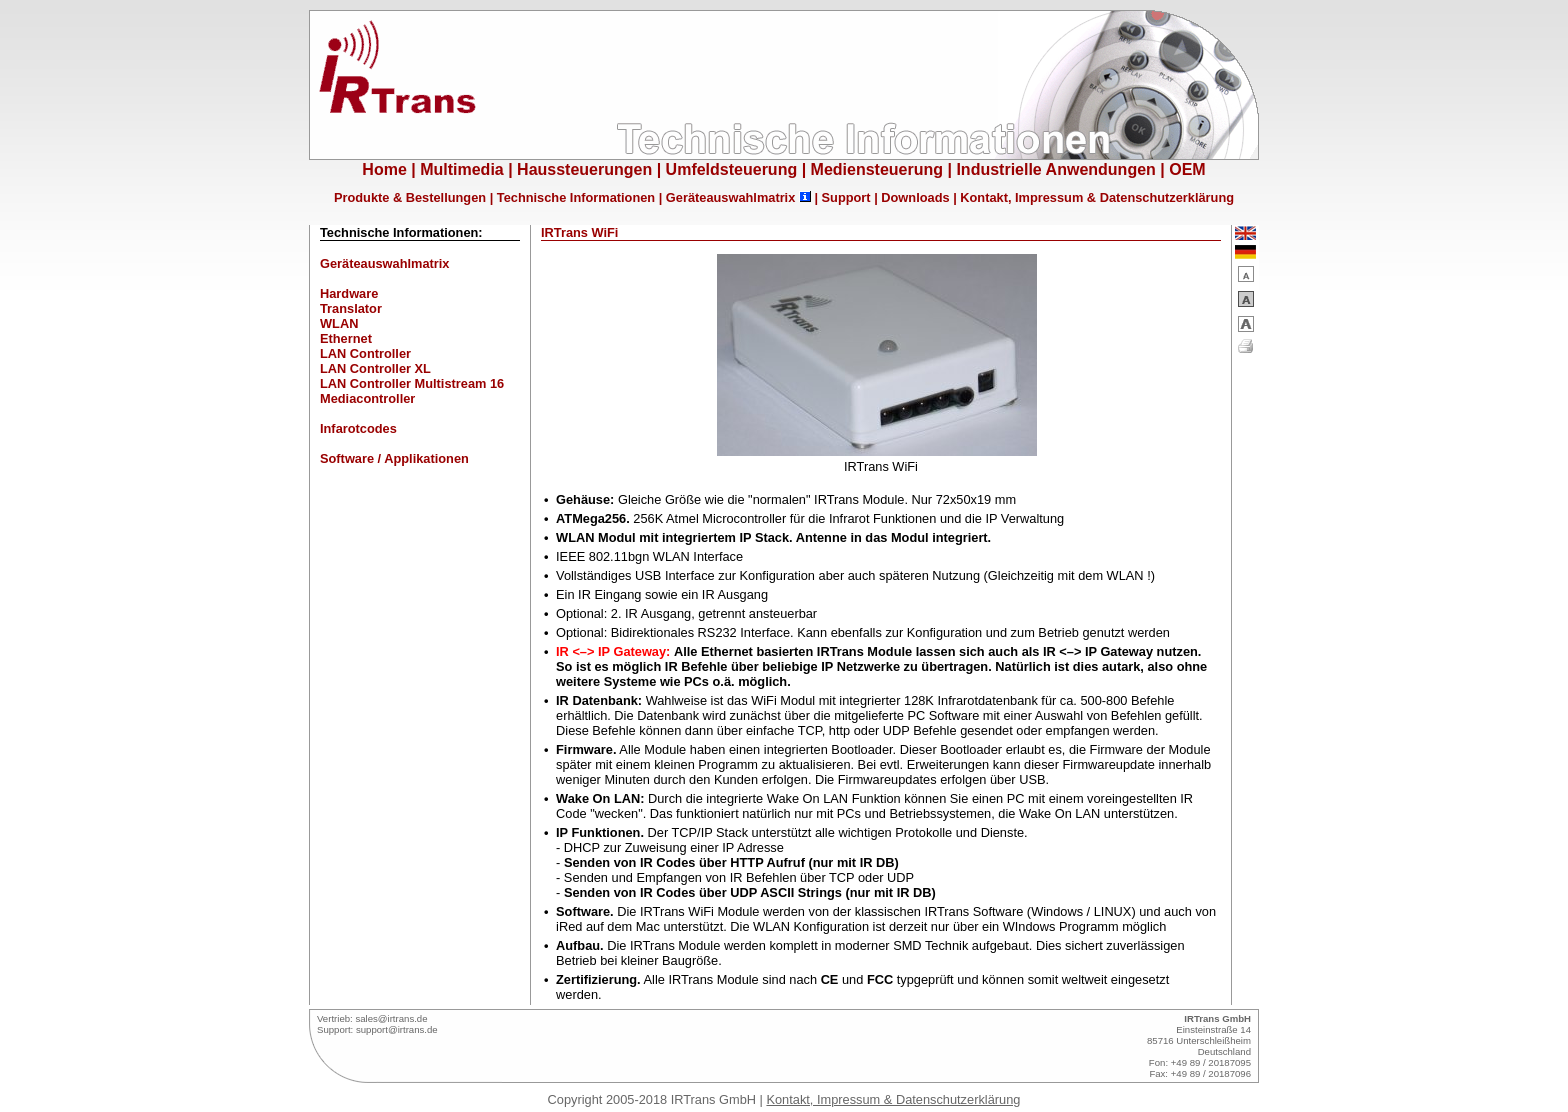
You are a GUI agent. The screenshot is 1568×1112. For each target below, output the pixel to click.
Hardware (349, 293)
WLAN (339, 323)
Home (384, 169)
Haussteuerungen (584, 169)
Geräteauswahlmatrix (730, 197)
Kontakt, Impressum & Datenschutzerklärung (1097, 197)
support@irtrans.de (397, 1029)
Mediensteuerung (877, 169)
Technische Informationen (576, 197)
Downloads (915, 197)
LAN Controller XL (375, 368)
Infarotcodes (358, 428)
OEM (1187, 169)
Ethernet (346, 338)
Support (846, 197)
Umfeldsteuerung (732, 169)
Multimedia (462, 169)
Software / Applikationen (394, 458)
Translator (351, 308)
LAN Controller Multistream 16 (412, 383)
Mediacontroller (367, 398)
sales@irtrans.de (391, 1018)
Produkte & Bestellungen (410, 197)
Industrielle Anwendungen (1055, 169)
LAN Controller (365, 353)
